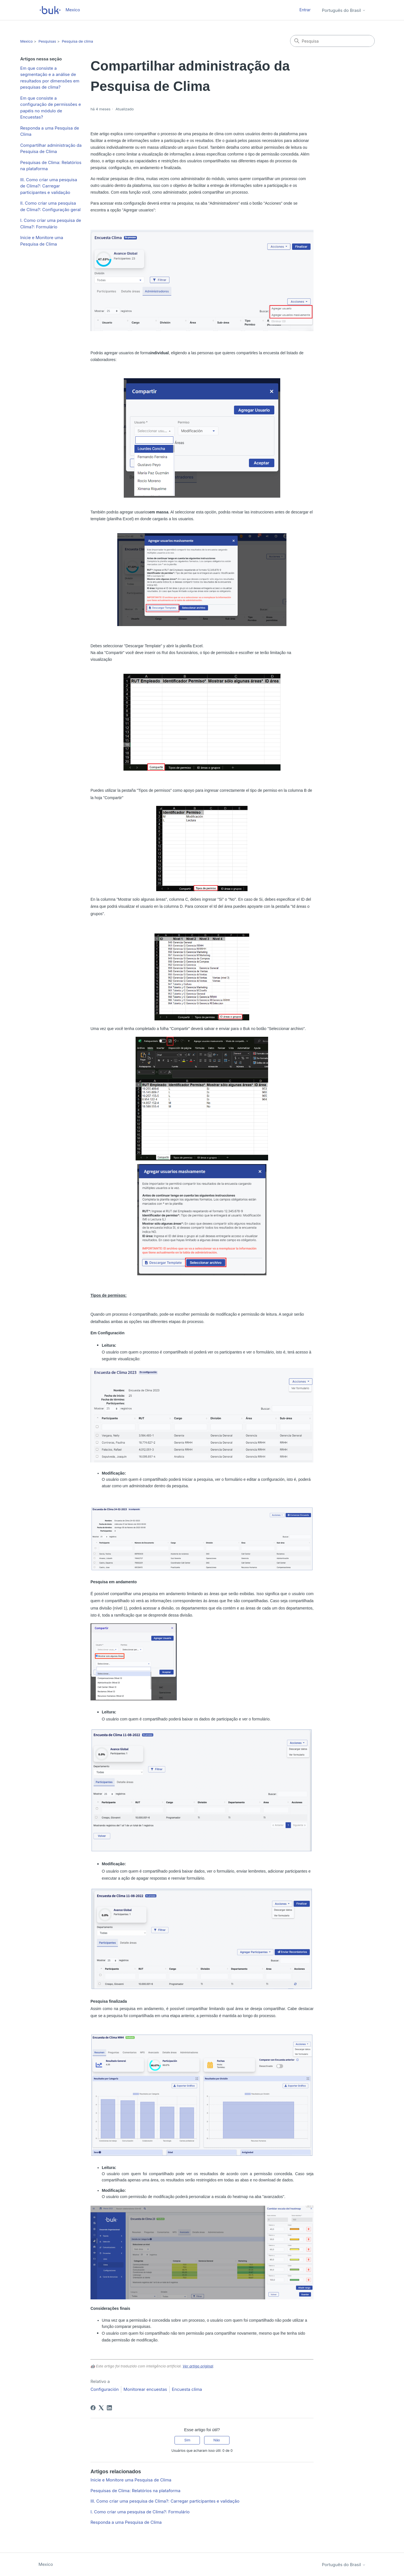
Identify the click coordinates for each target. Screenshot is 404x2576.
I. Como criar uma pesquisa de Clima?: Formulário (50, 223)
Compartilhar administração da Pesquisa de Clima (51, 148)
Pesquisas (47, 41)
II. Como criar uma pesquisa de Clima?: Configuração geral (50, 206)
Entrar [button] (305, 9)
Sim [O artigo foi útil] (187, 2440)
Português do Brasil (344, 10)
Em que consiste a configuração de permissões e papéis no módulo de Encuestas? (50, 107)
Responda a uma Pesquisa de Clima (49, 131)
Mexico (26, 41)
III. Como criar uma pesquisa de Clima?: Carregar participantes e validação (48, 186)
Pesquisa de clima (77, 41)
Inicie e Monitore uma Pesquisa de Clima (41, 241)
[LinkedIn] (109, 2407)
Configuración (104, 2389)
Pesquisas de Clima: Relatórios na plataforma (50, 166)
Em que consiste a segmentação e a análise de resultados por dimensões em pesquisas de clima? (50, 77)
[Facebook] (93, 2407)
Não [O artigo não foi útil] (216, 2440)
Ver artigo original (198, 2366)
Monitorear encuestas (145, 2389)
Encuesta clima (187, 2389)
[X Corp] (101, 2407)
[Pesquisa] (332, 41)
